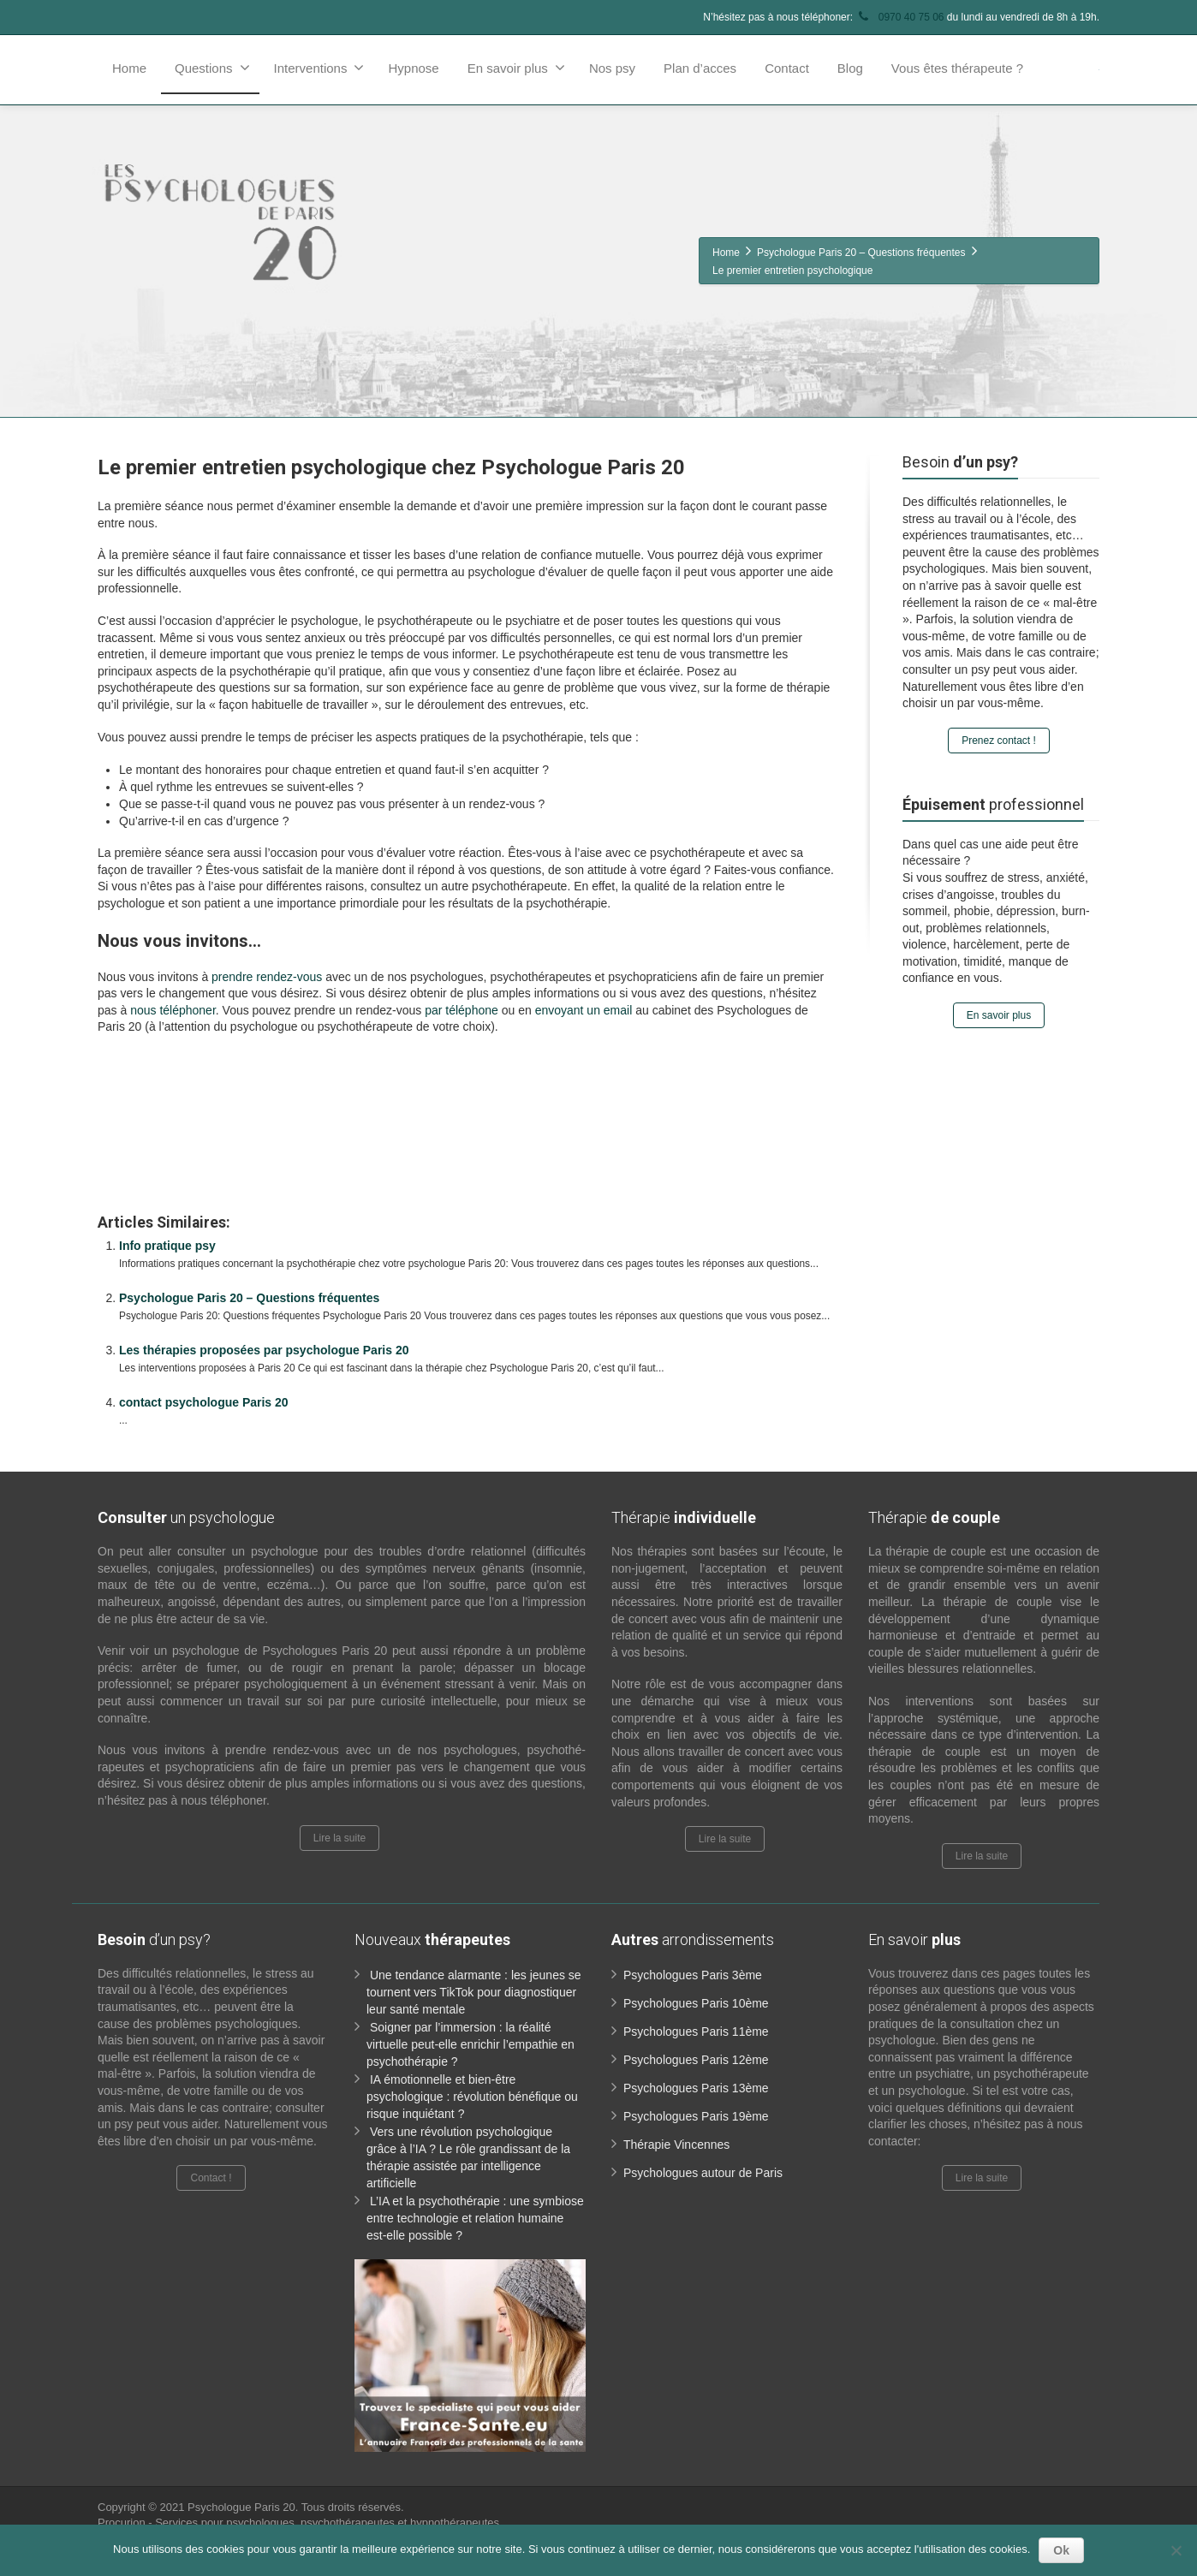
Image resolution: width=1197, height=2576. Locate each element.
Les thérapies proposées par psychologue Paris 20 (263, 1350)
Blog (850, 68)
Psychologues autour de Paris (703, 2173)
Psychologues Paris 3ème (692, 1975)
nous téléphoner (173, 1010)
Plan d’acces (700, 68)
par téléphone (461, 1010)
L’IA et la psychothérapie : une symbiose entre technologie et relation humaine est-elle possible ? (475, 2218)
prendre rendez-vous (266, 977)
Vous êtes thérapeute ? (957, 68)
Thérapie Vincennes (676, 2144)
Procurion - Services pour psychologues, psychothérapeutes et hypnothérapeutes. (300, 2522)
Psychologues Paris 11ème (696, 2031)
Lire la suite (339, 1838)
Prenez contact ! (999, 741)
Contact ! (210, 2178)
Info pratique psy (167, 1245)
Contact (787, 68)
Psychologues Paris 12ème (696, 2060)
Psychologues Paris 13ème (696, 2088)
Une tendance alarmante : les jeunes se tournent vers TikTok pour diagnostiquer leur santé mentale (473, 1992)
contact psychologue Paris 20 (204, 1402)
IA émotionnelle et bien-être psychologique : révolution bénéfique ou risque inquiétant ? (472, 2097)
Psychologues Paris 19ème (696, 2116)
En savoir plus (516, 67)
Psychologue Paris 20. (244, 2507)
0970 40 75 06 (899, 17)
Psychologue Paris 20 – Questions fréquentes (249, 1298)
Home (129, 68)
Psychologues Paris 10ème (696, 2003)
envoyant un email (584, 1010)
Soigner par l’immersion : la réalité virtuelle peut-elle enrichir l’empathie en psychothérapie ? (470, 2044)
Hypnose (413, 68)
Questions (212, 67)
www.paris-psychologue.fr (477, 1064)
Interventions (319, 67)
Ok (1061, 2550)
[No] (1175, 2550)
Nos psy (612, 68)
